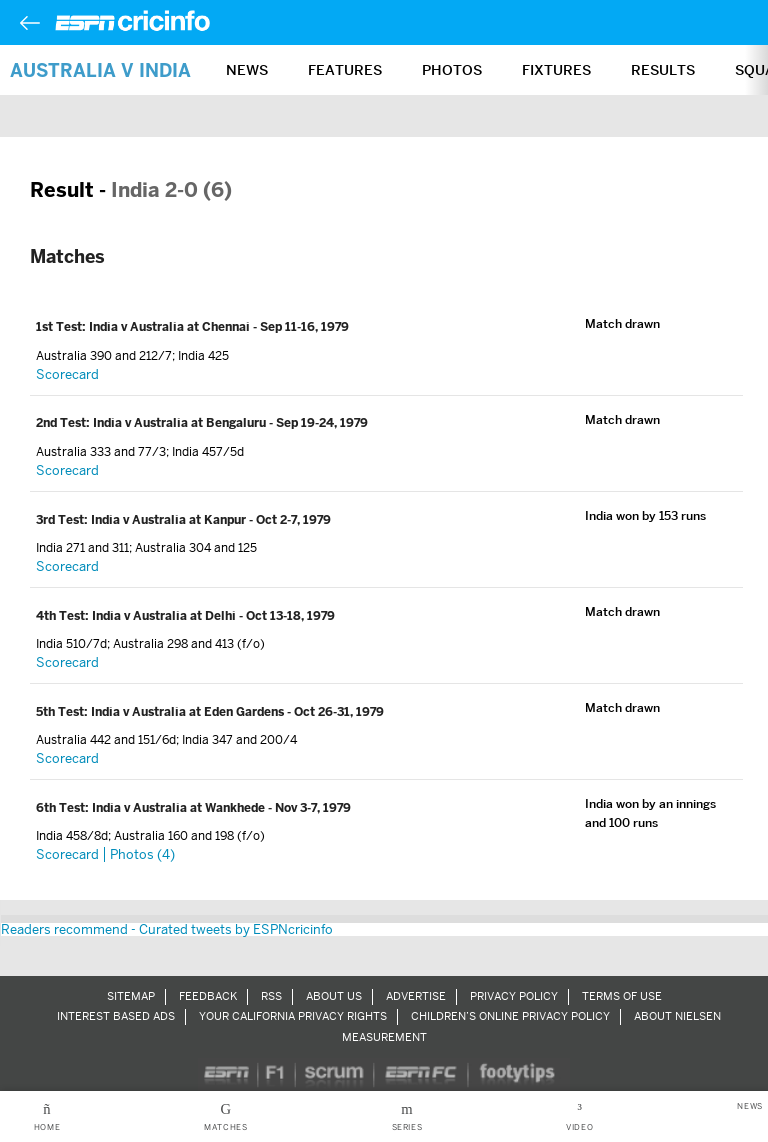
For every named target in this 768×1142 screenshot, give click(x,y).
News (247, 70)
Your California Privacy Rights (293, 1016)
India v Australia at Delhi (165, 616)
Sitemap (131, 996)
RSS (271, 996)
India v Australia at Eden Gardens (189, 712)
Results (663, 70)
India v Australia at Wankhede (180, 808)
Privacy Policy (514, 996)
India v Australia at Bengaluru (181, 423)
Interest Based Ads (116, 1016)
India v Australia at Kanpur (170, 520)
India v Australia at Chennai (171, 327)
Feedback (208, 996)
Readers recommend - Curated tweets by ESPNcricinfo (167, 929)
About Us (334, 996)
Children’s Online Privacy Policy (510, 1016)
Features (345, 70)
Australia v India (100, 70)
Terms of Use (622, 996)
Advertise (416, 996)
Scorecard (67, 374)
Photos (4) (142, 854)
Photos (452, 70)
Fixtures (556, 70)
